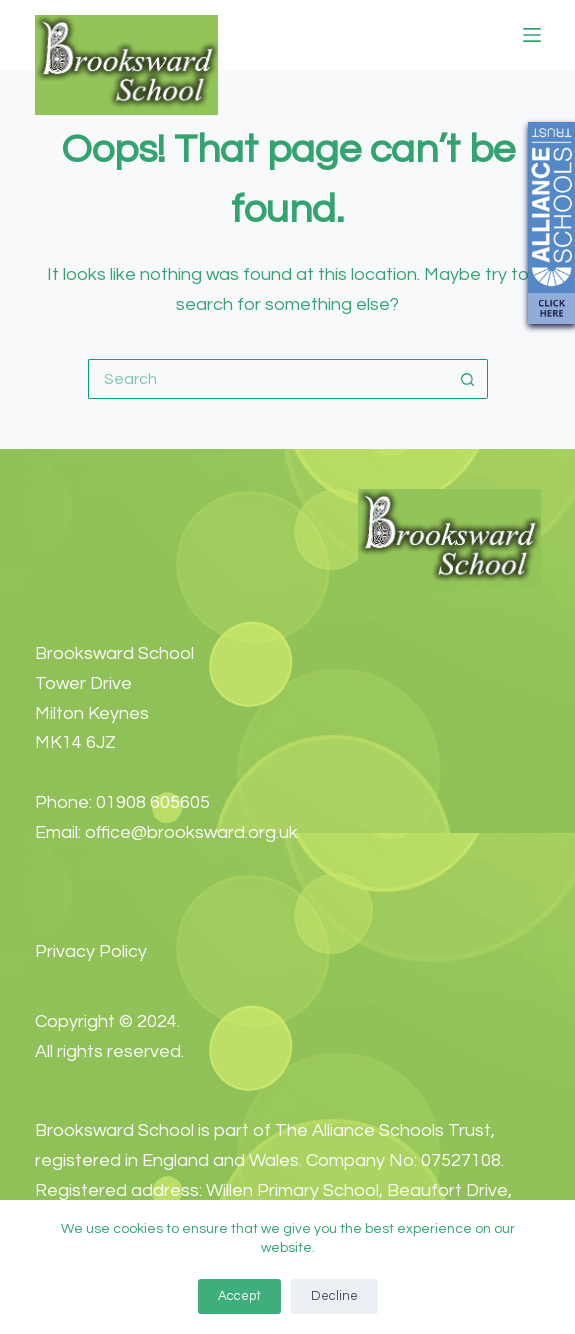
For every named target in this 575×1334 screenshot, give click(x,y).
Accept (239, 1296)
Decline (334, 1296)
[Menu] (532, 35)
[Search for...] (268, 379)
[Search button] (468, 379)
